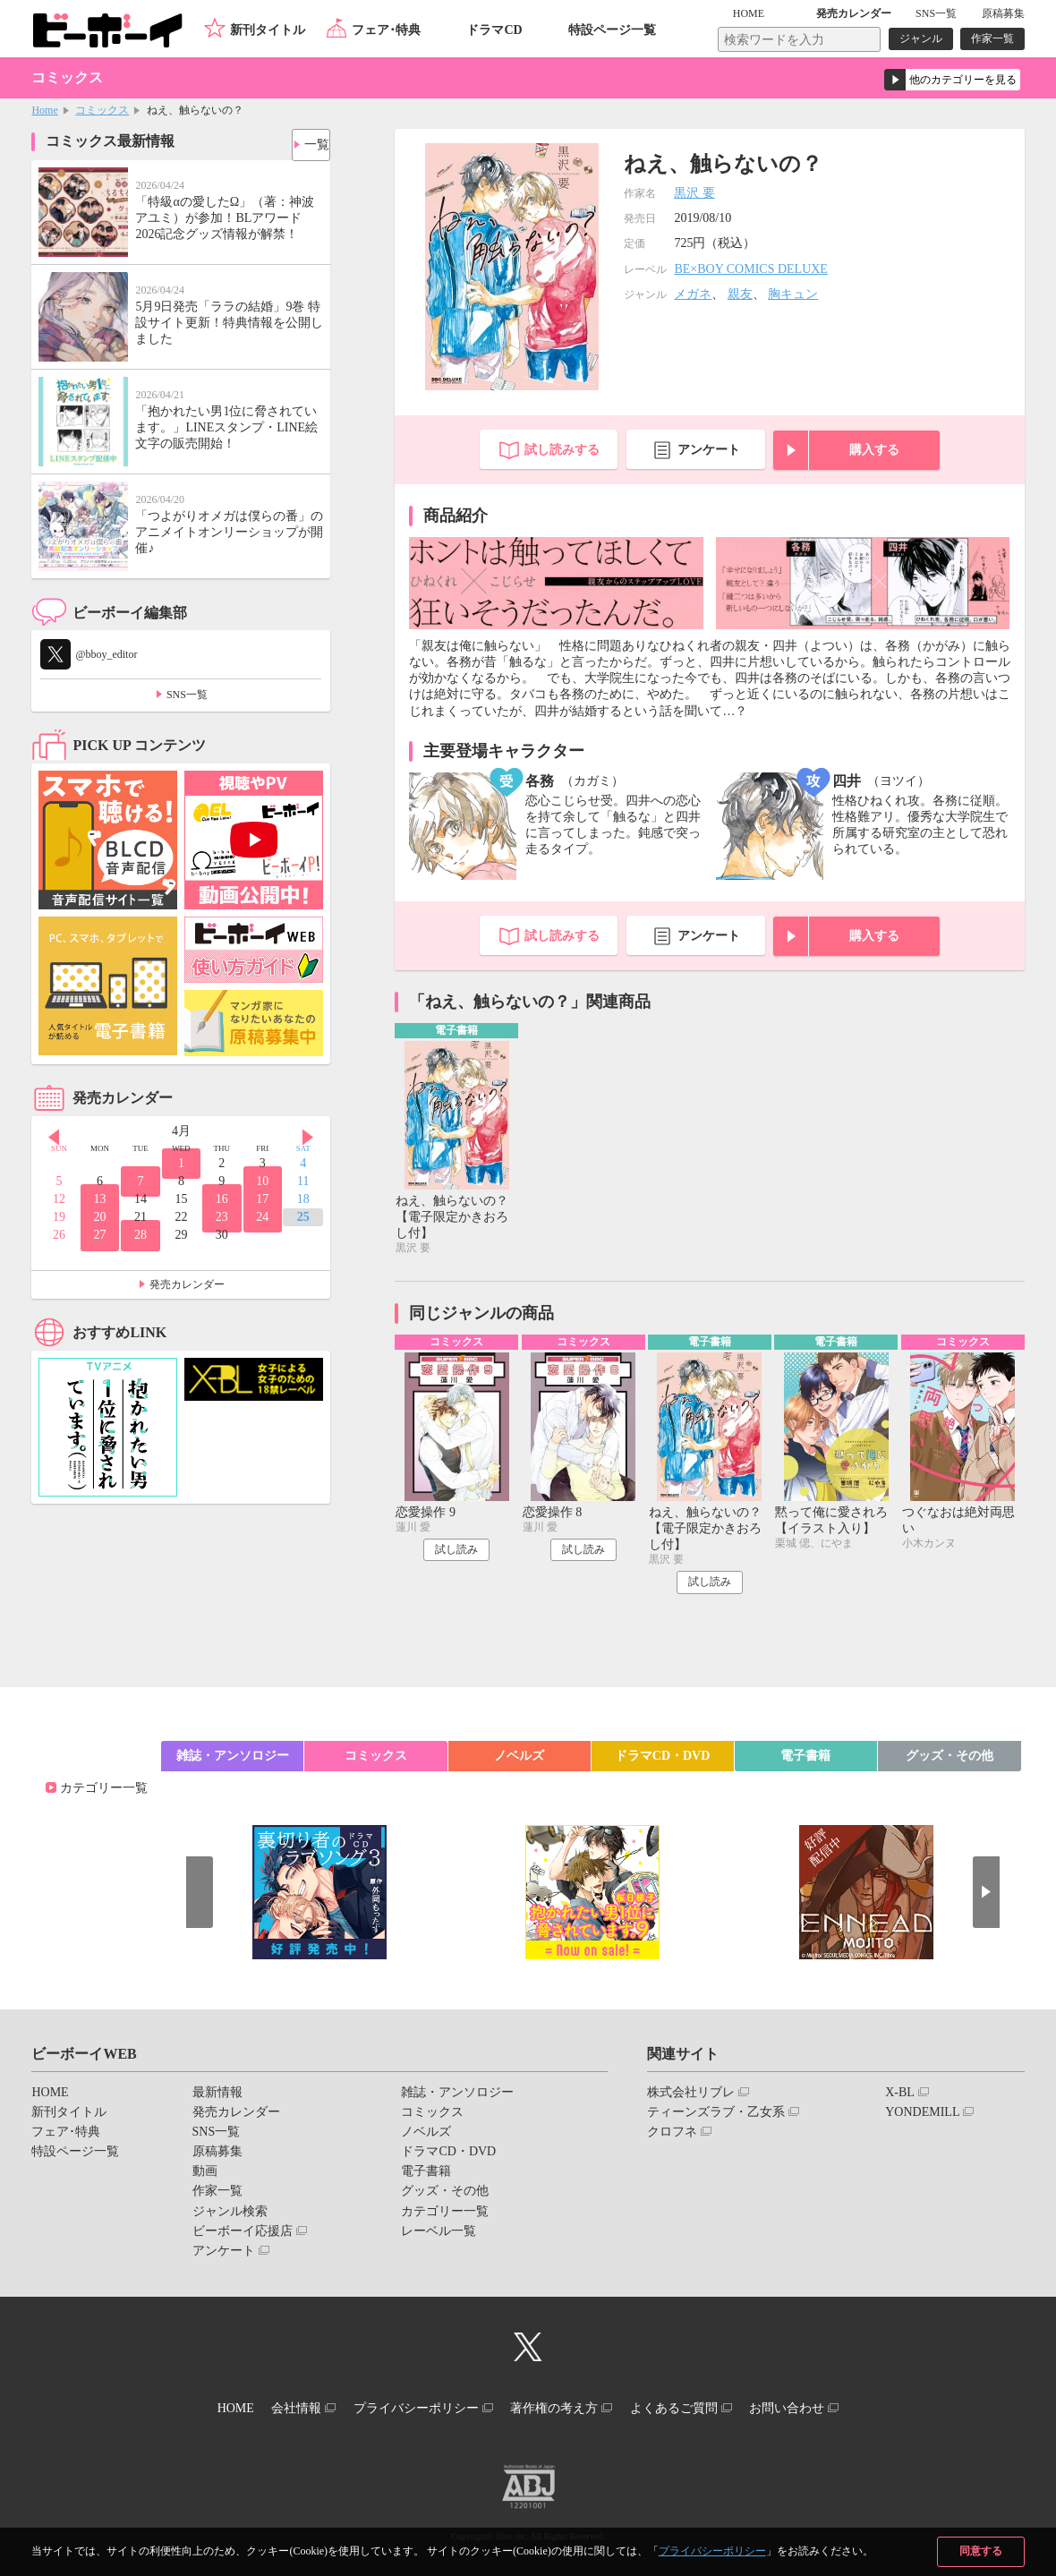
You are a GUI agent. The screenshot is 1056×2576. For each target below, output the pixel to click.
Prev (44, 1132)
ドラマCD (494, 30)
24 (262, 1217)
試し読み (456, 1554)
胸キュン (793, 294)
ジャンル (920, 38)
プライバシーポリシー (712, 2551)
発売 (853, 13)
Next (316, 1132)
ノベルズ (519, 1761)
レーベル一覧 (438, 2236)
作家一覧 (992, 38)
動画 (204, 2176)
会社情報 (275, 2410)
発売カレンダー (187, 1284)
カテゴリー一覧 (104, 1793)
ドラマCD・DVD (663, 1761)
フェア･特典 (386, 30)
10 (262, 1181)
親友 (740, 294)
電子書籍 (805, 1761)
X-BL (900, 2097)
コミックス (102, 110)
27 (100, 1234)
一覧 (309, 139)
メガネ (692, 294)
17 (262, 1199)
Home (44, 110)
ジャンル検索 (230, 2216)
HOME (775, 13)
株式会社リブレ (691, 2097)
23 (222, 1217)
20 (100, 1217)
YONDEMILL (922, 2117)
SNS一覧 (936, 13)
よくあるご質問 (695, 2410)
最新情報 (217, 2097)
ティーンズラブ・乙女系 (716, 2117)
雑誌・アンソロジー (232, 1761)
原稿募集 (1003, 13)
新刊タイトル (267, 30)
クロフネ (672, 2137)
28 (140, 1234)
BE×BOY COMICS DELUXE (751, 269)
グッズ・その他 (949, 1761)
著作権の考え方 (561, 2410)
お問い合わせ (822, 2410)
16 (222, 1199)
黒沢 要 (694, 193)
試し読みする (562, 449)
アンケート (708, 449)
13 (100, 1199)
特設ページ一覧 (612, 30)
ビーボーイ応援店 (242, 2236)
